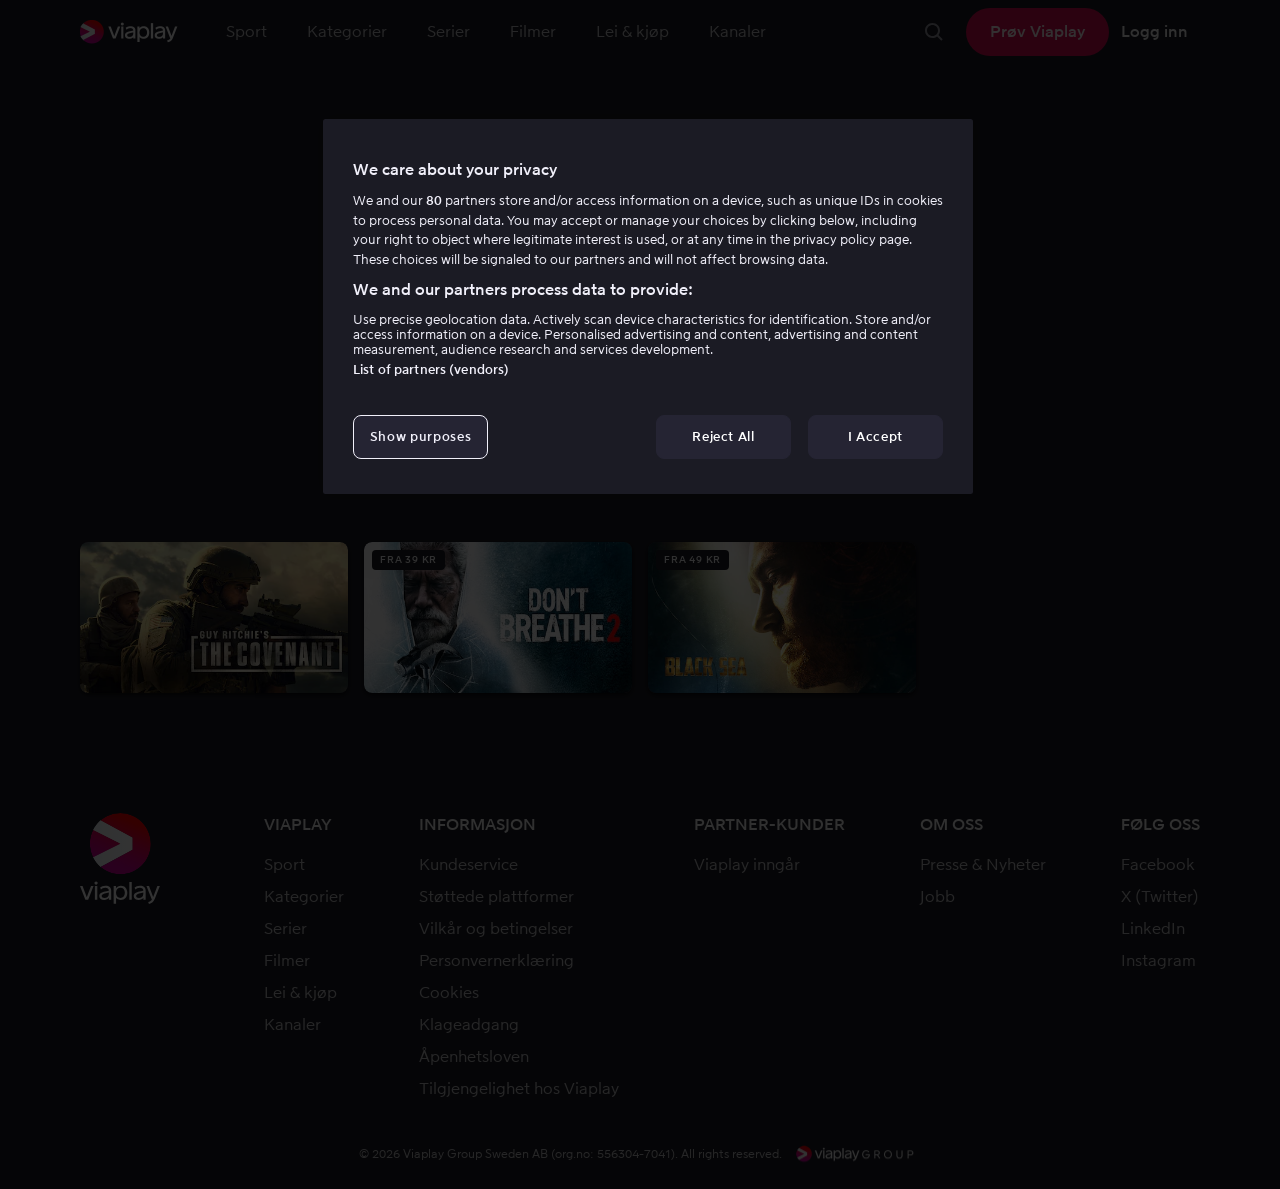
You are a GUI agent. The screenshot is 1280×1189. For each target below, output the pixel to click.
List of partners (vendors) (431, 369)
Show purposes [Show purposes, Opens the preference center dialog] (420, 436)
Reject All (723, 436)
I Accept (875, 436)
